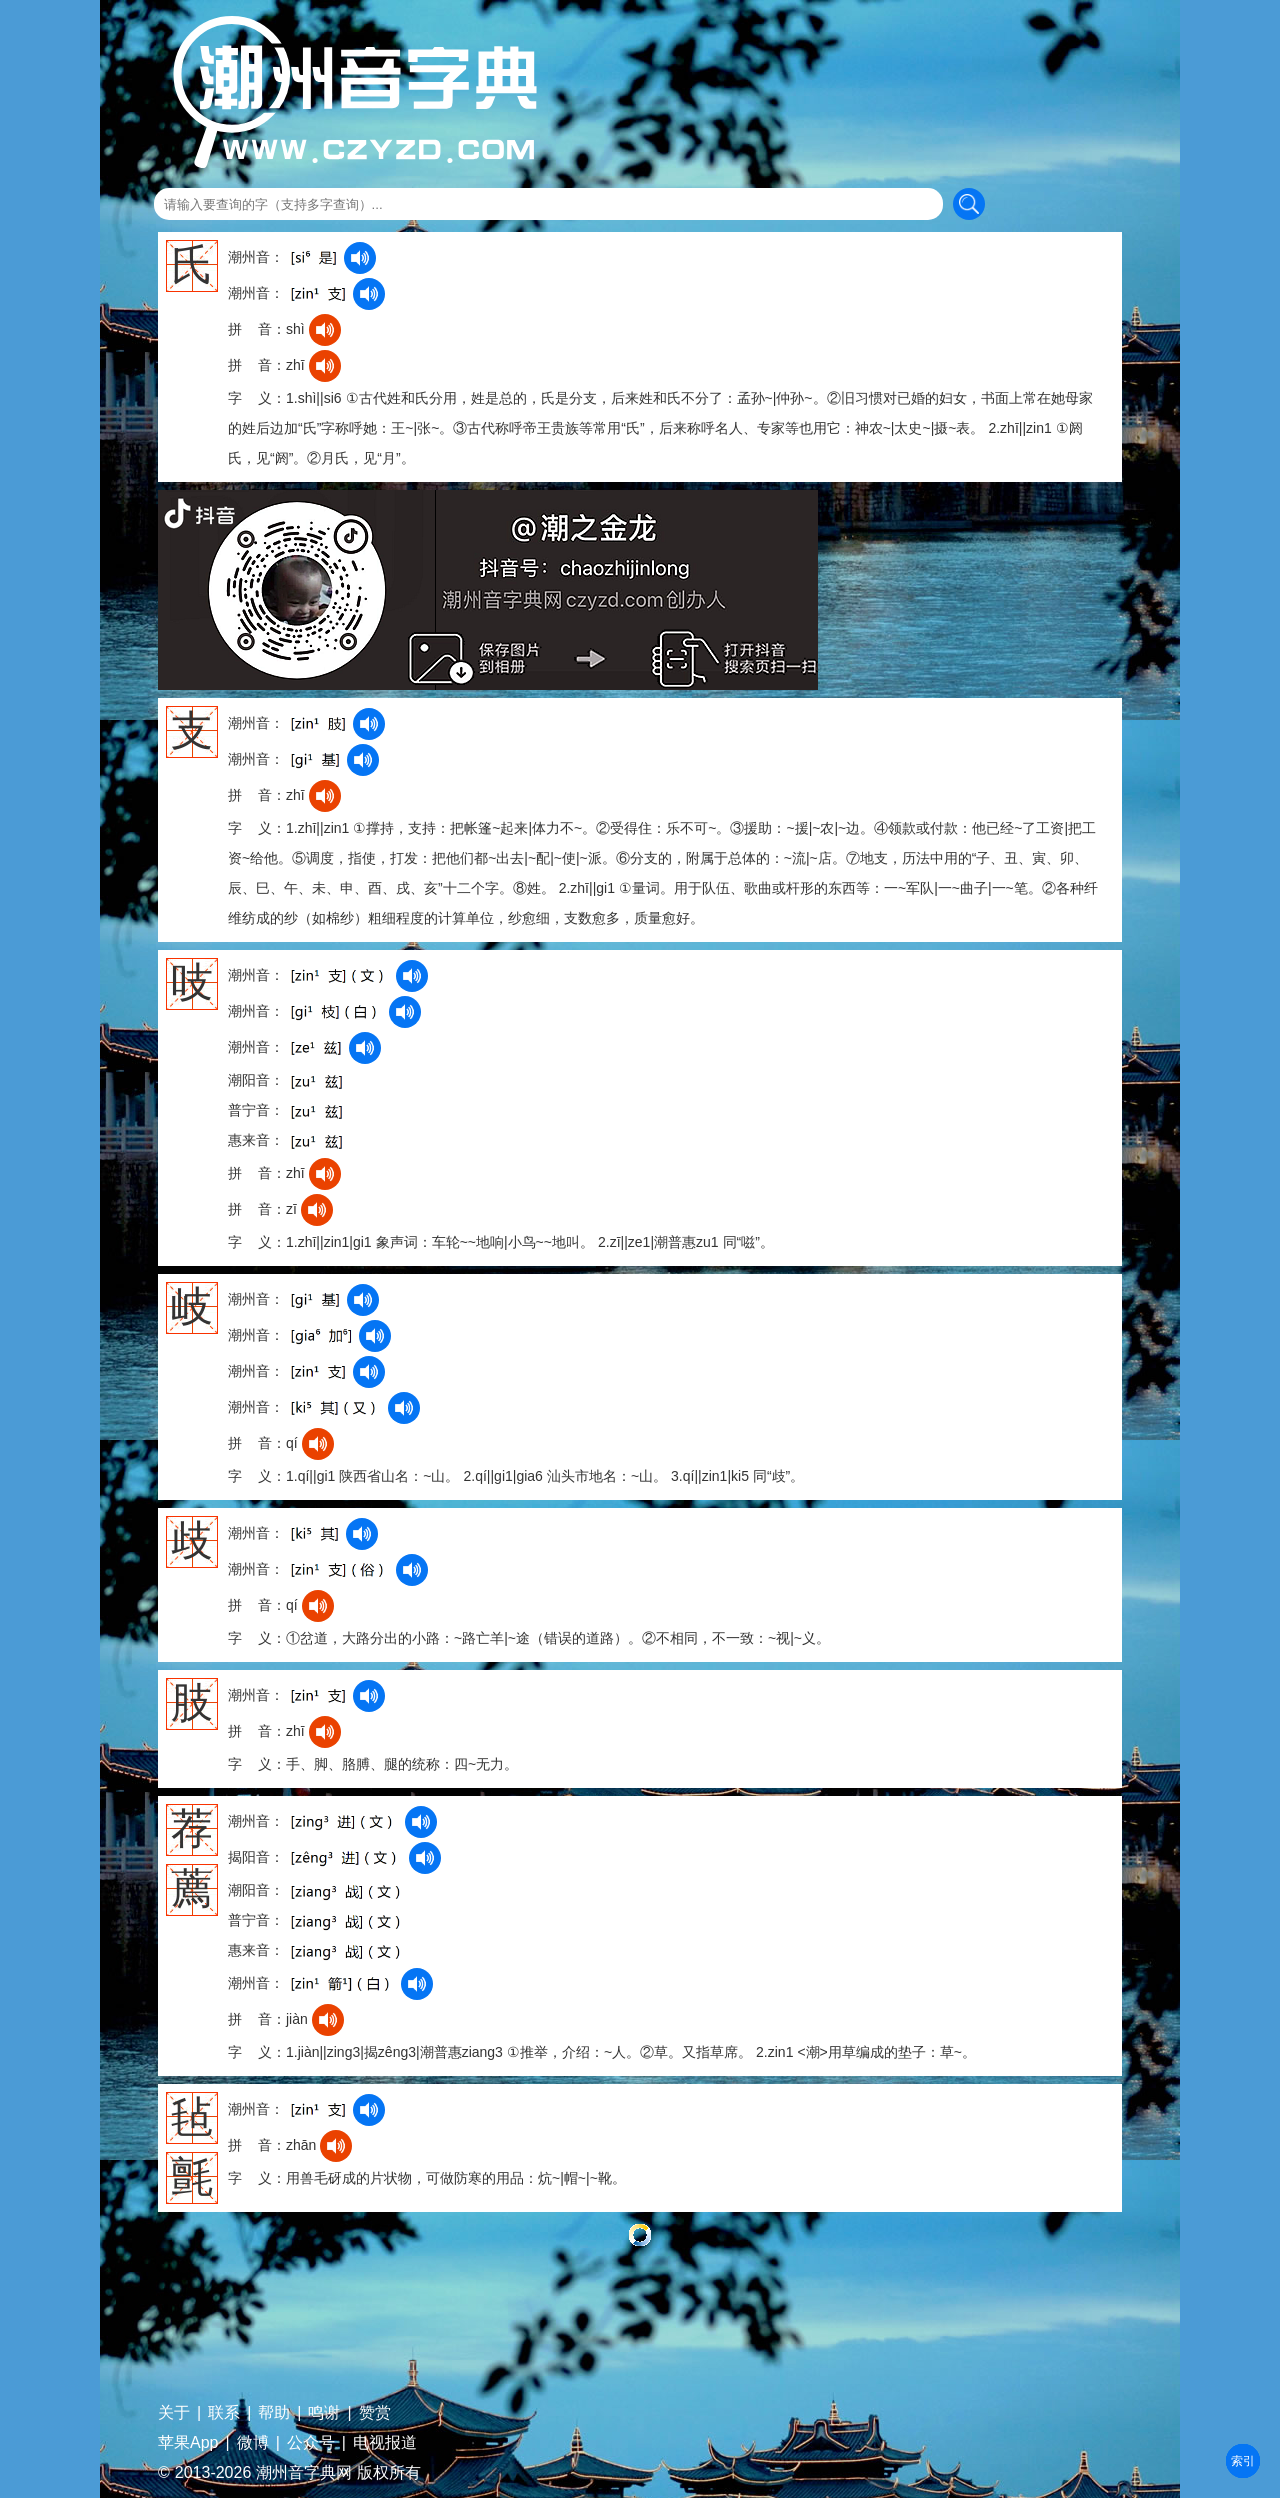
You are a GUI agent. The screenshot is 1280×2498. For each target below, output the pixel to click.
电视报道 (385, 2443)
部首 (1243, 2461)
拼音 (1243, 2461)
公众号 (311, 2443)
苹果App (188, 2443)
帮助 (274, 2413)
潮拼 (1243, 2461)
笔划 (1243, 2461)
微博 (253, 2443)
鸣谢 (324, 2413)
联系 (224, 2413)
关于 (174, 2413)
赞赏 (375, 2413)
